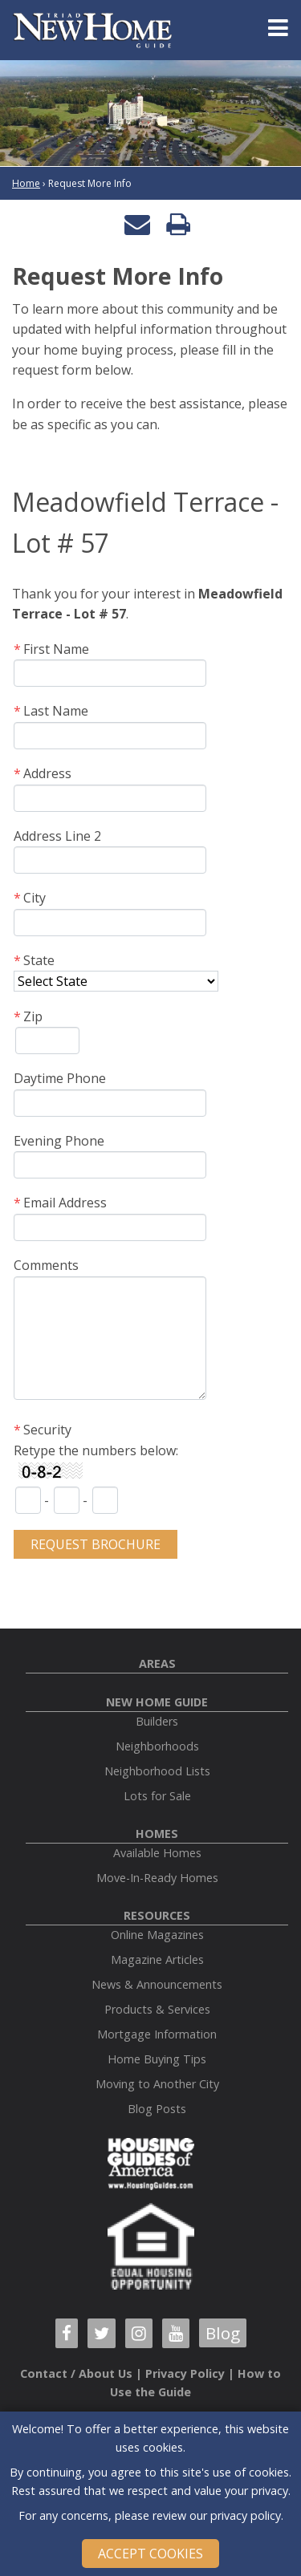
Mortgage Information (157, 2034)
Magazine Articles (157, 1959)
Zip (33, 1016)
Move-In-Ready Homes (157, 1877)
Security (47, 1429)
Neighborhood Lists (157, 1771)
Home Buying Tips (157, 2059)
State (39, 960)
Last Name (55, 711)
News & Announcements (157, 1984)
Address (47, 773)
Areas (157, 1663)
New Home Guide (157, 1702)
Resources (157, 1915)
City (34, 898)
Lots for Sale (157, 1795)
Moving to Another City (157, 2083)
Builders (157, 1721)
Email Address (65, 1202)
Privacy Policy (185, 2373)
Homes (157, 1833)
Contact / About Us (76, 2373)
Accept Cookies (150, 2553)
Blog (222, 2333)
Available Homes (157, 1852)
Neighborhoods (157, 1746)
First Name (56, 649)
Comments (46, 1265)
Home (26, 183)
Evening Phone (59, 1141)
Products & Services (157, 2009)
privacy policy (245, 2515)
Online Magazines (157, 1934)
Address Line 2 (57, 836)
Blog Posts (157, 2108)
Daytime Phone (60, 1078)
